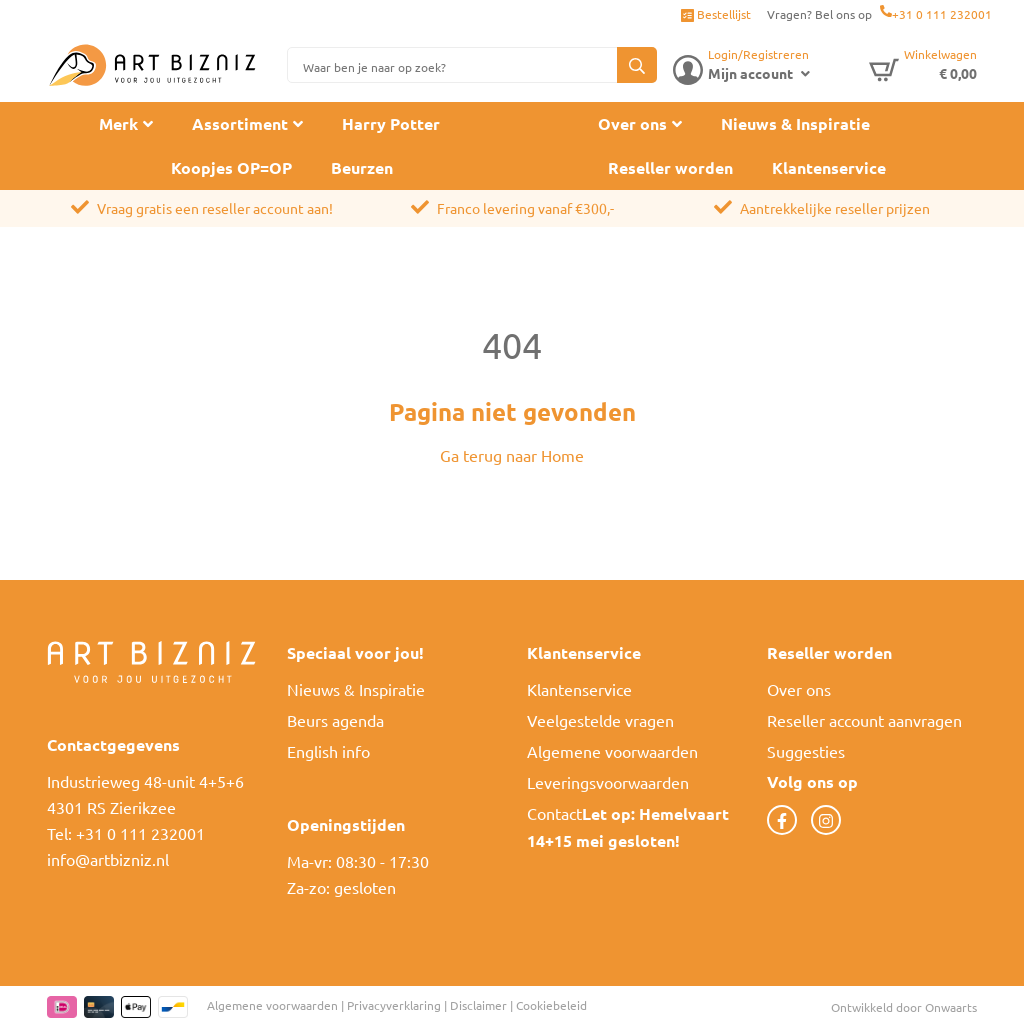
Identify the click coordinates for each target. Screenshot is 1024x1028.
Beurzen (362, 167)
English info (328, 751)
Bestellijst (716, 14)
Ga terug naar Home (512, 455)
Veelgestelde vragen (600, 720)
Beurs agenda (335, 720)
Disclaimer (478, 1005)
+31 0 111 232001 (942, 14)
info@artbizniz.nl (108, 859)
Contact (554, 813)
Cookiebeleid (551, 1005)
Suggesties (806, 751)
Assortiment (240, 123)
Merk (118, 123)
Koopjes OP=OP (231, 167)
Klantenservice (829, 167)
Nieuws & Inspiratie (795, 123)
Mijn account (750, 73)
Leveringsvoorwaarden (608, 782)
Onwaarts (951, 1007)
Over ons (632, 123)
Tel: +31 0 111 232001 (126, 833)
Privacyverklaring (394, 1005)
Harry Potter (391, 123)
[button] (637, 65)
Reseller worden (670, 167)
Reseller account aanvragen (864, 720)
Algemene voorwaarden (612, 751)
